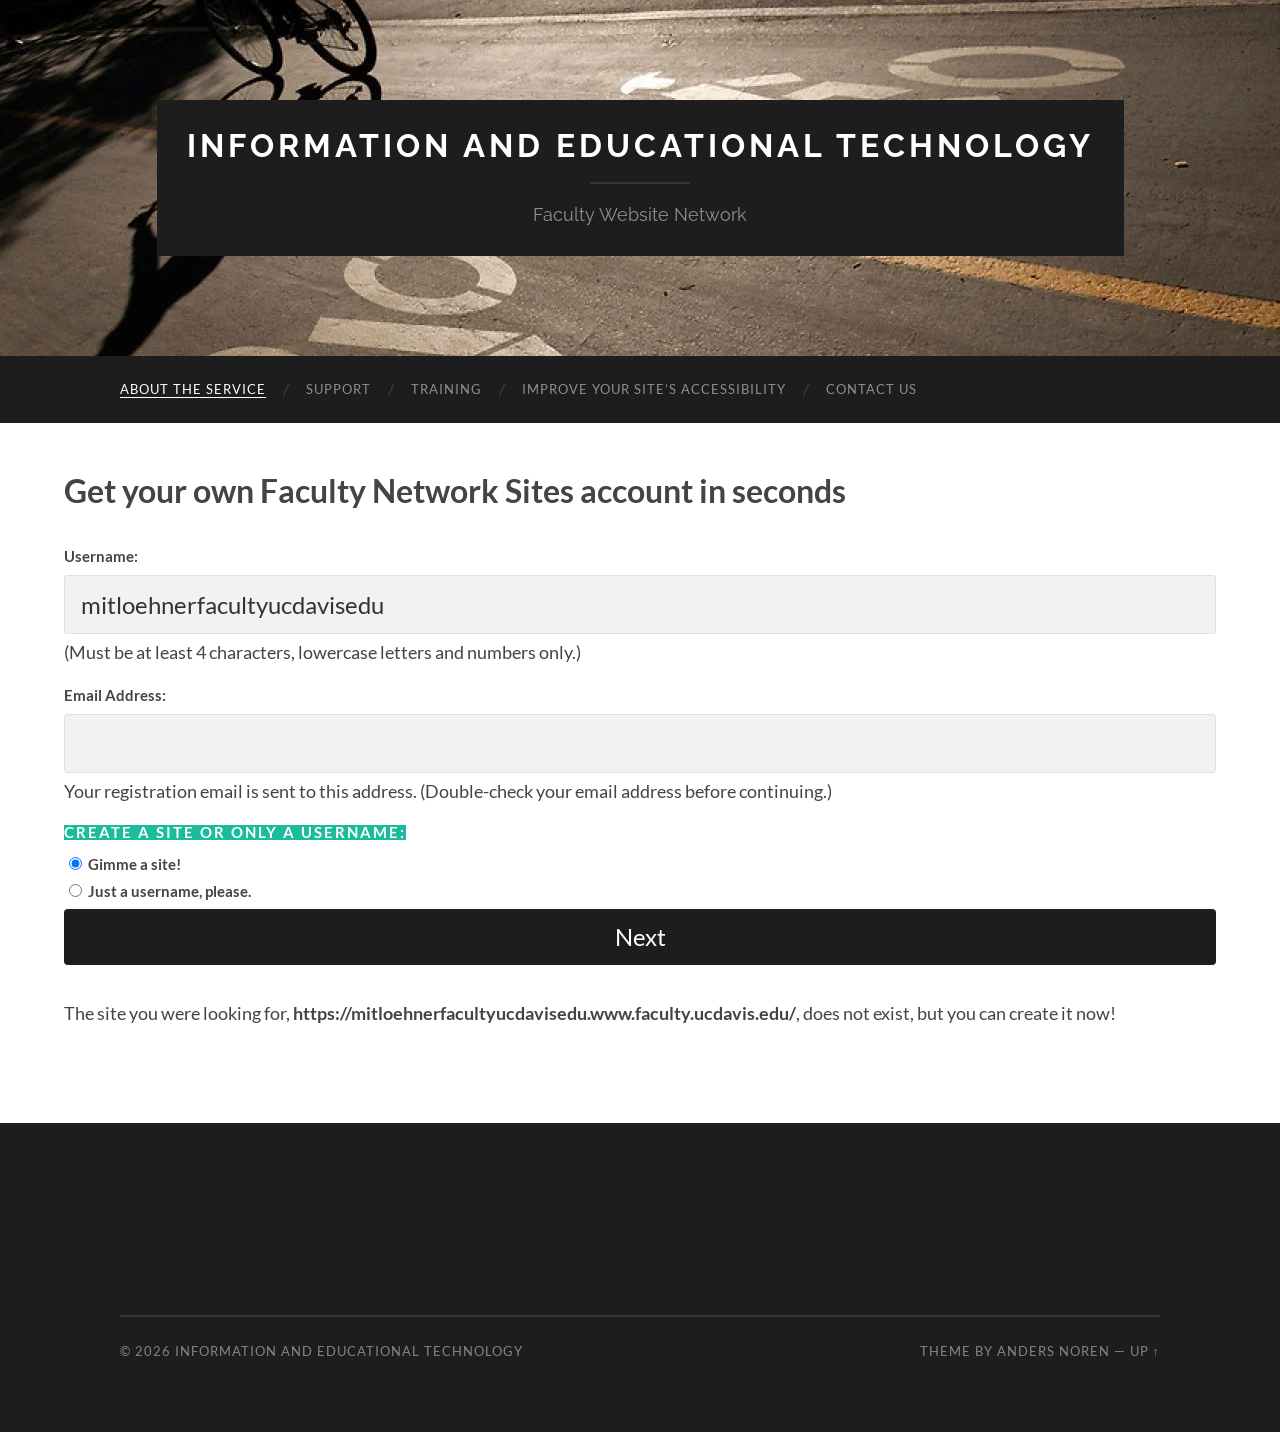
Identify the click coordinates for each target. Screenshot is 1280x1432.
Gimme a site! (134, 864)
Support (338, 389)
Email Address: (115, 695)
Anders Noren (1053, 1351)
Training (446, 389)
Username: (101, 556)
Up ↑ (1145, 1351)
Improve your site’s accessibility (654, 389)
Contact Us (871, 389)
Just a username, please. (169, 891)
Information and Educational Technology (640, 145)
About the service (193, 389)
